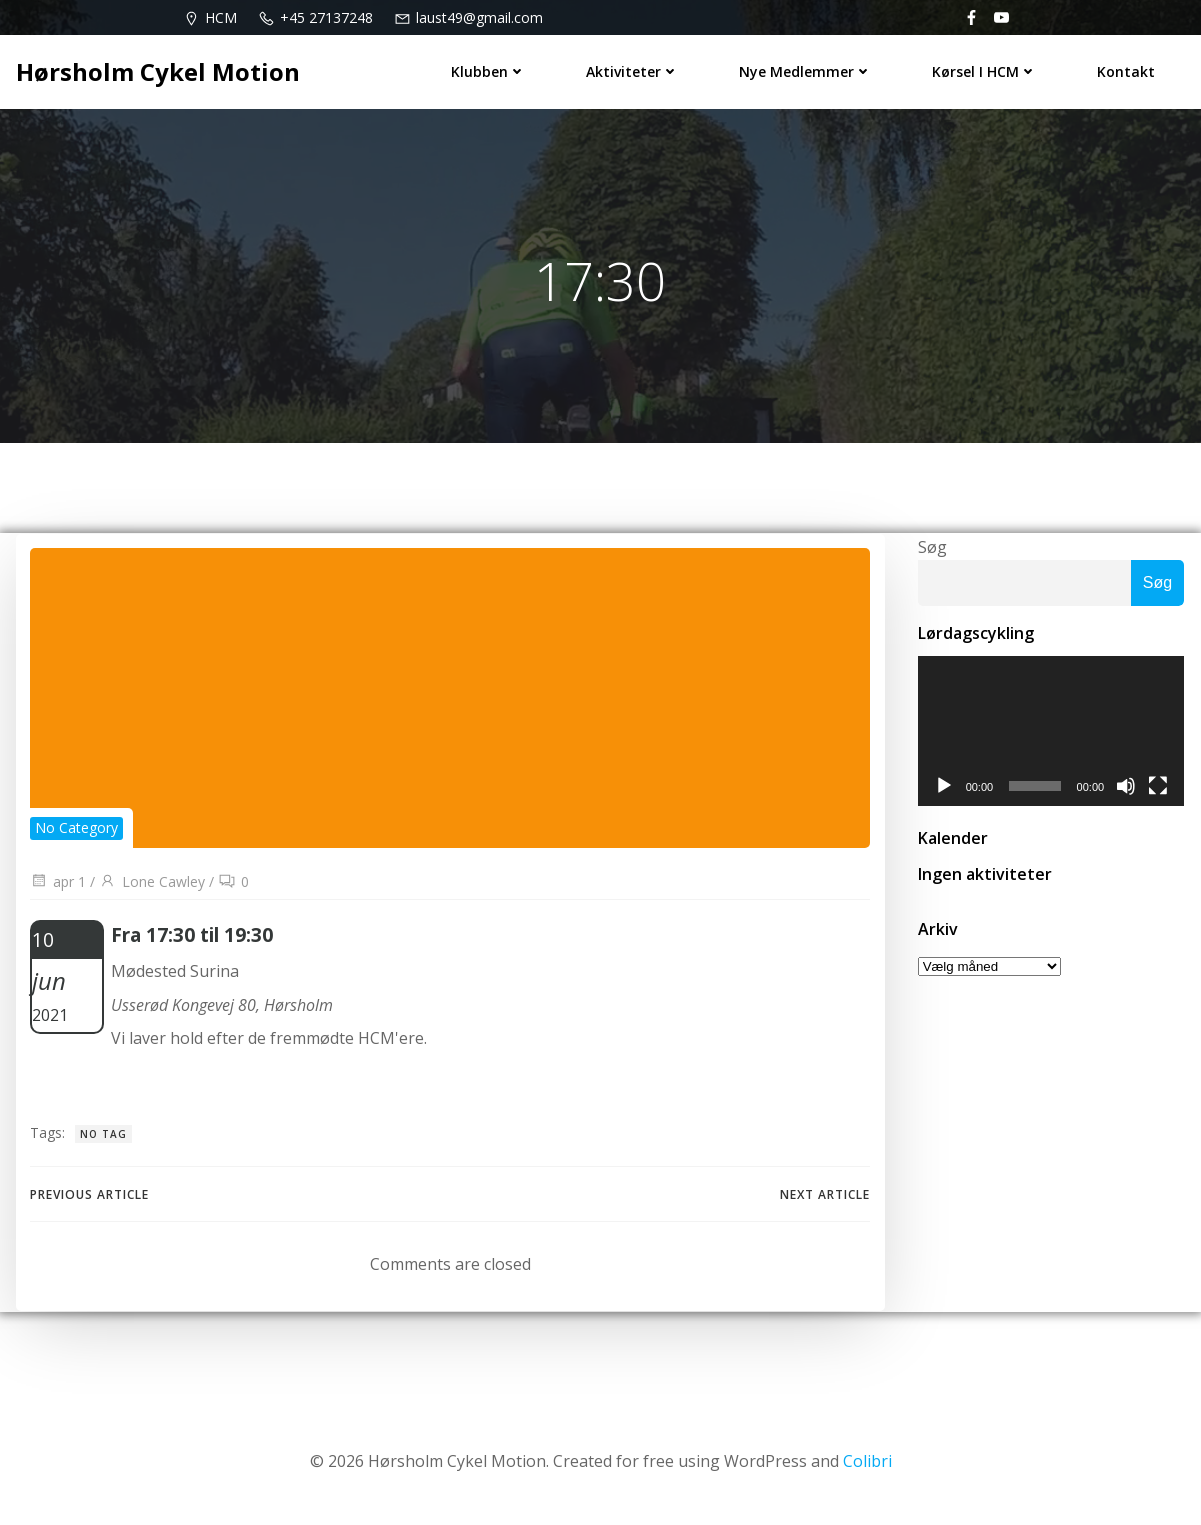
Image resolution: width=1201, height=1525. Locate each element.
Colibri (867, 1466)
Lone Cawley (152, 885)
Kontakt (1127, 70)
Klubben (489, 70)
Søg (930, 549)
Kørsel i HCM (985, 70)
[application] (1051, 735)
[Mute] (1128, 791)
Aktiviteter (633, 70)
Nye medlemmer (806, 70)
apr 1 (58, 885)
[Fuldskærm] (1160, 791)
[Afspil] (942, 791)
